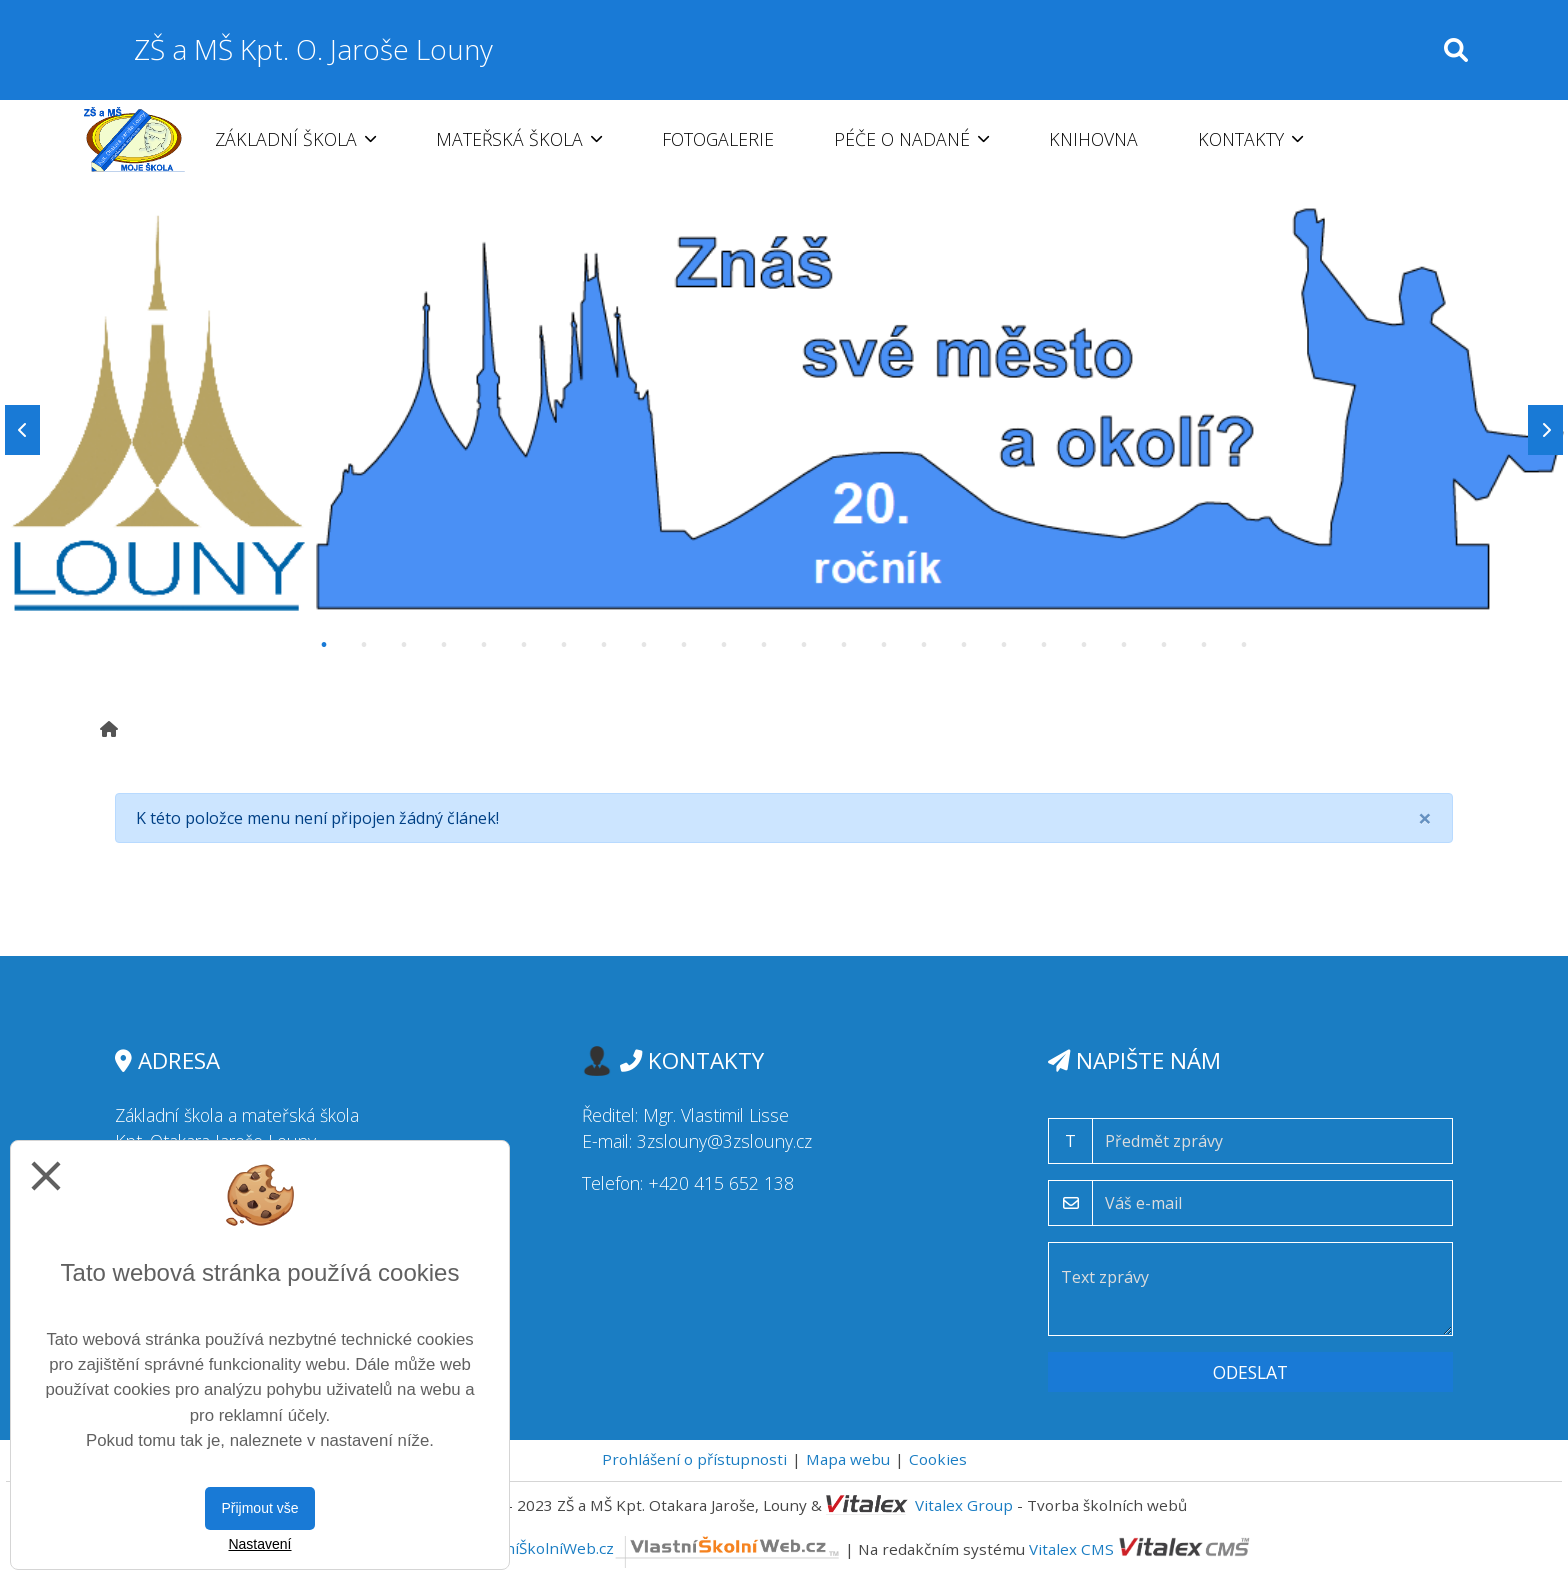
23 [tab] (1204, 645)
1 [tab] (324, 645)
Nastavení (259, 1544)
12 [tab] (764, 645)
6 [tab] (524, 645)
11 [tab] (724, 645)
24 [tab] (1244, 645)
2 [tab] (364, 645)
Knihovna (1093, 139)
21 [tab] (1124, 645)
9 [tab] (644, 645)
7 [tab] (564, 645)
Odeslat (1250, 1372)
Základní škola (295, 139)
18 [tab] (1004, 645)
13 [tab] (804, 645)
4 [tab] (444, 645)
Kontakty (1250, 139)
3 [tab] (404, 645)
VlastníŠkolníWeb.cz (655, 1548)
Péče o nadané (911, 139)
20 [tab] (1084, 645)
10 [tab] (684, 645)
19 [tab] (1044, 645)
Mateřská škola (519, 139)
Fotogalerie (718, 139)
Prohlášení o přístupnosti (694, 1459)
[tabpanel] (784, 430)
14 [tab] (844, 645)
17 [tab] (964, 645)
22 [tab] (1164, 645)
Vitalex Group (964, 1505)
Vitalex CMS (1071, 1548)
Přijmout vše (259, 1508)
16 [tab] (924, 645)
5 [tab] (484, 645)
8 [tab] (604, 645)
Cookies (938, 1459)
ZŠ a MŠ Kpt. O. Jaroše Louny (313, 49)
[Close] (1425, 818)
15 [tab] (884, 645)
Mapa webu (848, 1459)
